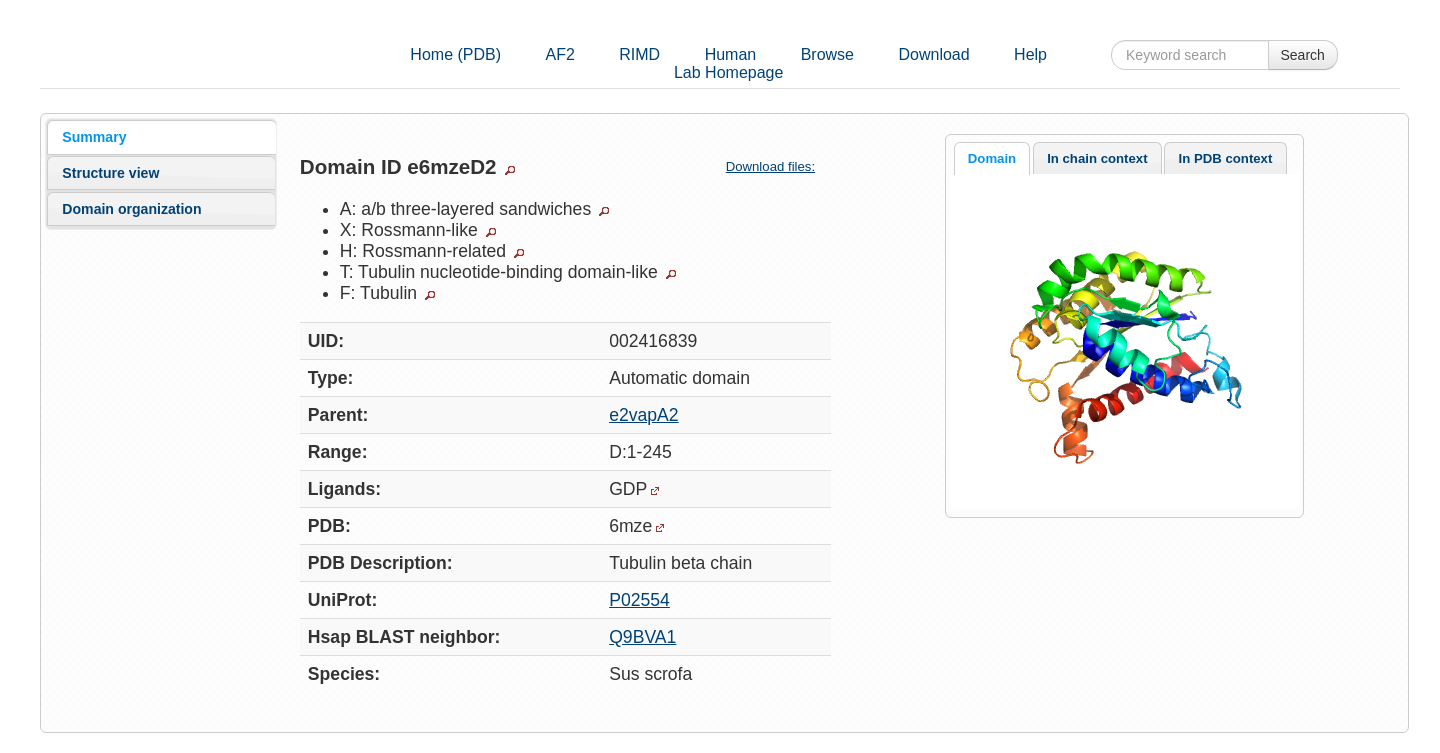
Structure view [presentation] (110, 173)
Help (1030, 54)
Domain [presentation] (992, 158)
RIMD (639, 54)
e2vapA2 (643, 415)
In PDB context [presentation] (1226, 158)
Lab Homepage (728, 72)
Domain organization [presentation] (131, 209)
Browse (827, 54)
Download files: (778, 166)
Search (1303, 55)
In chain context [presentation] (1097, 158)
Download (933, 54)
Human (731, 54)
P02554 (639, 600)
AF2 (559, 54)
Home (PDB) (455, 54)
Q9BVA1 (642, 637)
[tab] (161, 137)
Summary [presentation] (94, 137)
